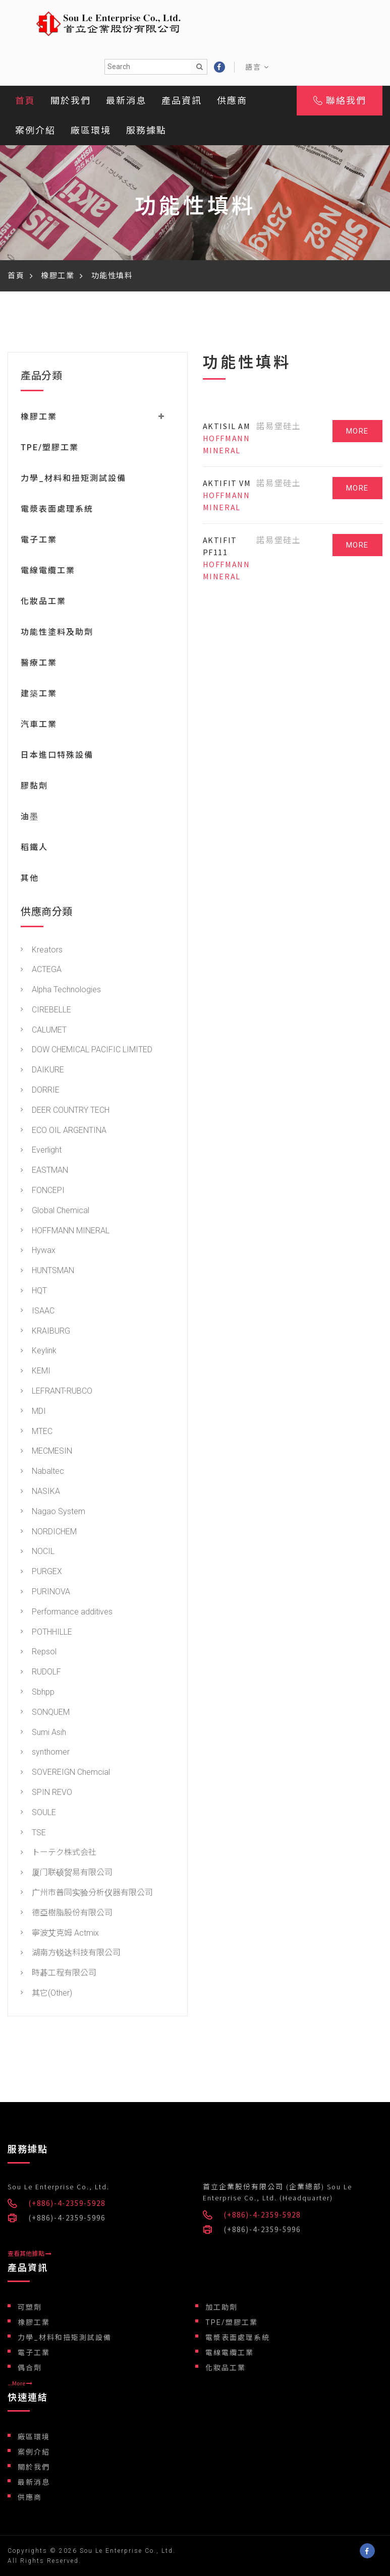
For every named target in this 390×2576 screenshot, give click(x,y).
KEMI (35, 1370)
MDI (33, 1411)
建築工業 (39, 693)
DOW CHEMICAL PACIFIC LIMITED (86, 1049)
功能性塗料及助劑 (57, 632)
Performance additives (67, 1611)
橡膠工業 (57, 275)
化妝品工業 (43, 601)
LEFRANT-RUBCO (56, 1391)
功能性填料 (112, 275)
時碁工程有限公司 (58, 1973)
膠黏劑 (34, 786)
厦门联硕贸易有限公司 (67, 1872)
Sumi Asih (43, 1732)
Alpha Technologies (61, 989)
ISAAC (37, 1310)
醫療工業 (39, 663)
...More (20, 2383)
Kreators (42, 949)
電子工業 (39, 540)
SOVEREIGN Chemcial (65, 1772)
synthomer (45, 1752)
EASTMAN (44, 1170)
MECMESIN (46, 1451)
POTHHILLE (46, 1632)
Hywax (38, 1250)
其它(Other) (46, 1993)
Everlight (41, 1150)
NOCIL (37, 1551)
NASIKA (40, 1491)
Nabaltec (42, 1471)
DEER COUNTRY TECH (65, 1110)
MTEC (36, 1431)
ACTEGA (41, 969)
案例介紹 (35, 130)
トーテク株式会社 (58, 1852)
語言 (257, 67)
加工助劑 (221, 2307)
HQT (34, 1290)
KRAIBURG (45, 1331)
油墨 (30, 816)
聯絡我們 (339, 100)
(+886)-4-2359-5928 (67, 2203)
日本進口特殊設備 (57, 755)
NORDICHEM (49, 1531)
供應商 (232, 100)
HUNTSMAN (47, 1270)
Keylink (39, 1350)
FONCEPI (43, 1190)
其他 (30, 878)
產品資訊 (181, 100)
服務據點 (146, 130)
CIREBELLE (46, 1009)
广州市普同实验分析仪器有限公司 (87, 1892)
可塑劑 (30, 2307)
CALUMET (44, 1030)
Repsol (39, 1651)
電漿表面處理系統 (57, 509)
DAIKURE (42, 1069)
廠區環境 (91, 130)
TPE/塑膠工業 (50, 447)
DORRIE (40, 1090)
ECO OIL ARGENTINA (63, 1130)
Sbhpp (37, 1692)
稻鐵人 (34, 847)
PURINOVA (45, 1591)
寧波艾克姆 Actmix (60, 1933)
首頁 (25, 100)
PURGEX (41, 1571)
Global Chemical (55, 1210)
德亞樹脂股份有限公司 (67, 1913)
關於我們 (70, 100)
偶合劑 (30, 2368)
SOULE (38, 1812)
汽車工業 (39, 724)
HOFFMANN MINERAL (65, 1230)
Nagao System (53, 1511)
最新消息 (126, 100)
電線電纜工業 (48, 570)
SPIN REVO (46, 1792)
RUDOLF (41, 1671)
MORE (357, 431)
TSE (33, 1832)
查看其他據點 (29, 2253)
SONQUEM (45, 1712)
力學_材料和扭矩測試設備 (73, 478)
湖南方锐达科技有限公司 (71, 1952)
